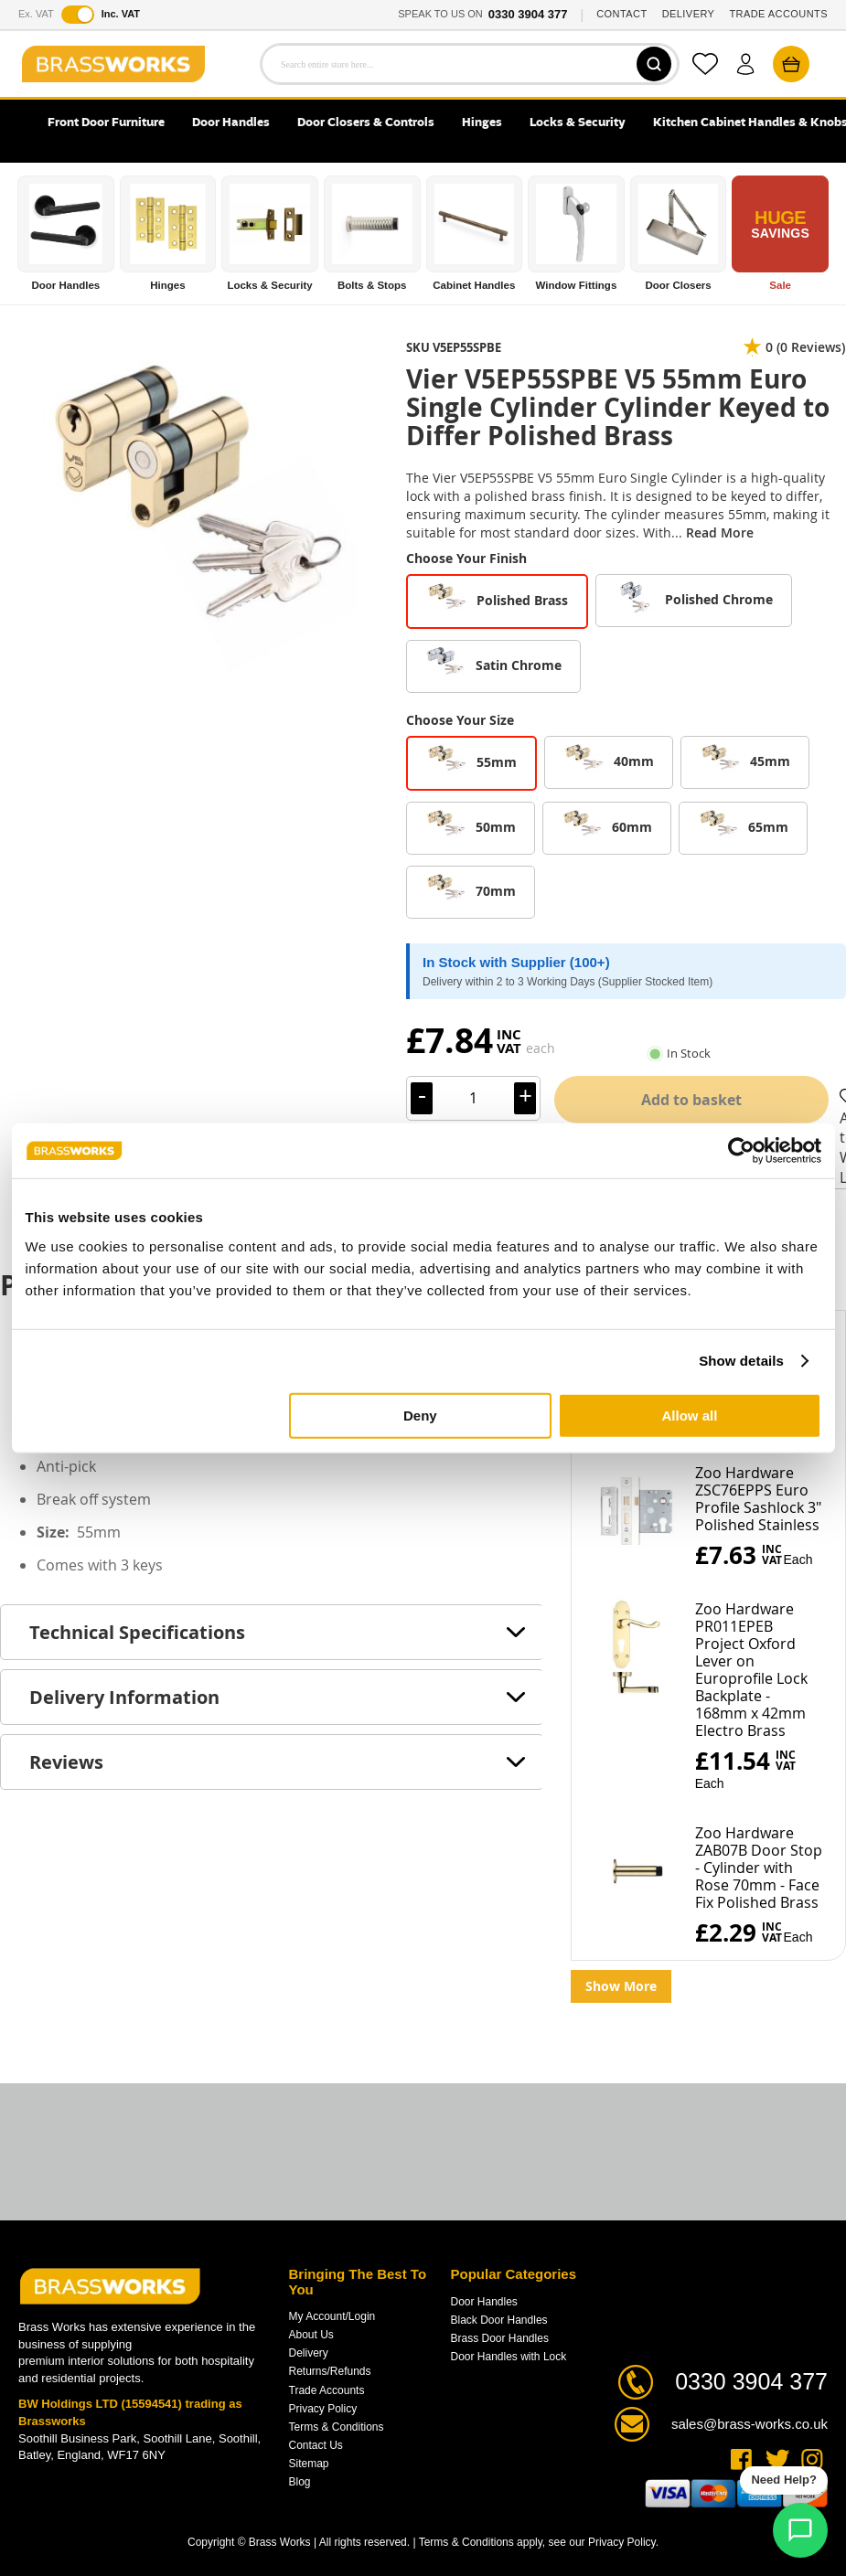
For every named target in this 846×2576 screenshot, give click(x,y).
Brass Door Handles (500, 2338)
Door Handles (231, 123)
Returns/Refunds (330, 2371)
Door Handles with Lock (509, 2356)
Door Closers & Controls (365, 123)
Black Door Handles (499, 2320)
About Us (311, 2334)
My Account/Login (332, 2316)
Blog (300, 2481)
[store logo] (113, 64)
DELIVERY (688, 13)
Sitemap (309, 2463)
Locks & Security (578, 123)
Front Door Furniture (106, 123)
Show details (741, 1360)
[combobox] (470, 64)
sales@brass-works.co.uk (749, 2424)
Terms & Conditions (336, 2427)
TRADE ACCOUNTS (778, 13)
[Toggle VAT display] (77, 14)
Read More (720, 532)
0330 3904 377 (528, 14)
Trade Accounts (327, 2390)
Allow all (690, 1414)
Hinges (482, 123)
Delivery (308, 2353)
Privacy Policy (323, 2408)
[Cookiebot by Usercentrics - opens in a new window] (741, 1151)
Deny (420, 1414)
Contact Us (316, 2445)
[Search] (654, 64)
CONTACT (621, 13)
